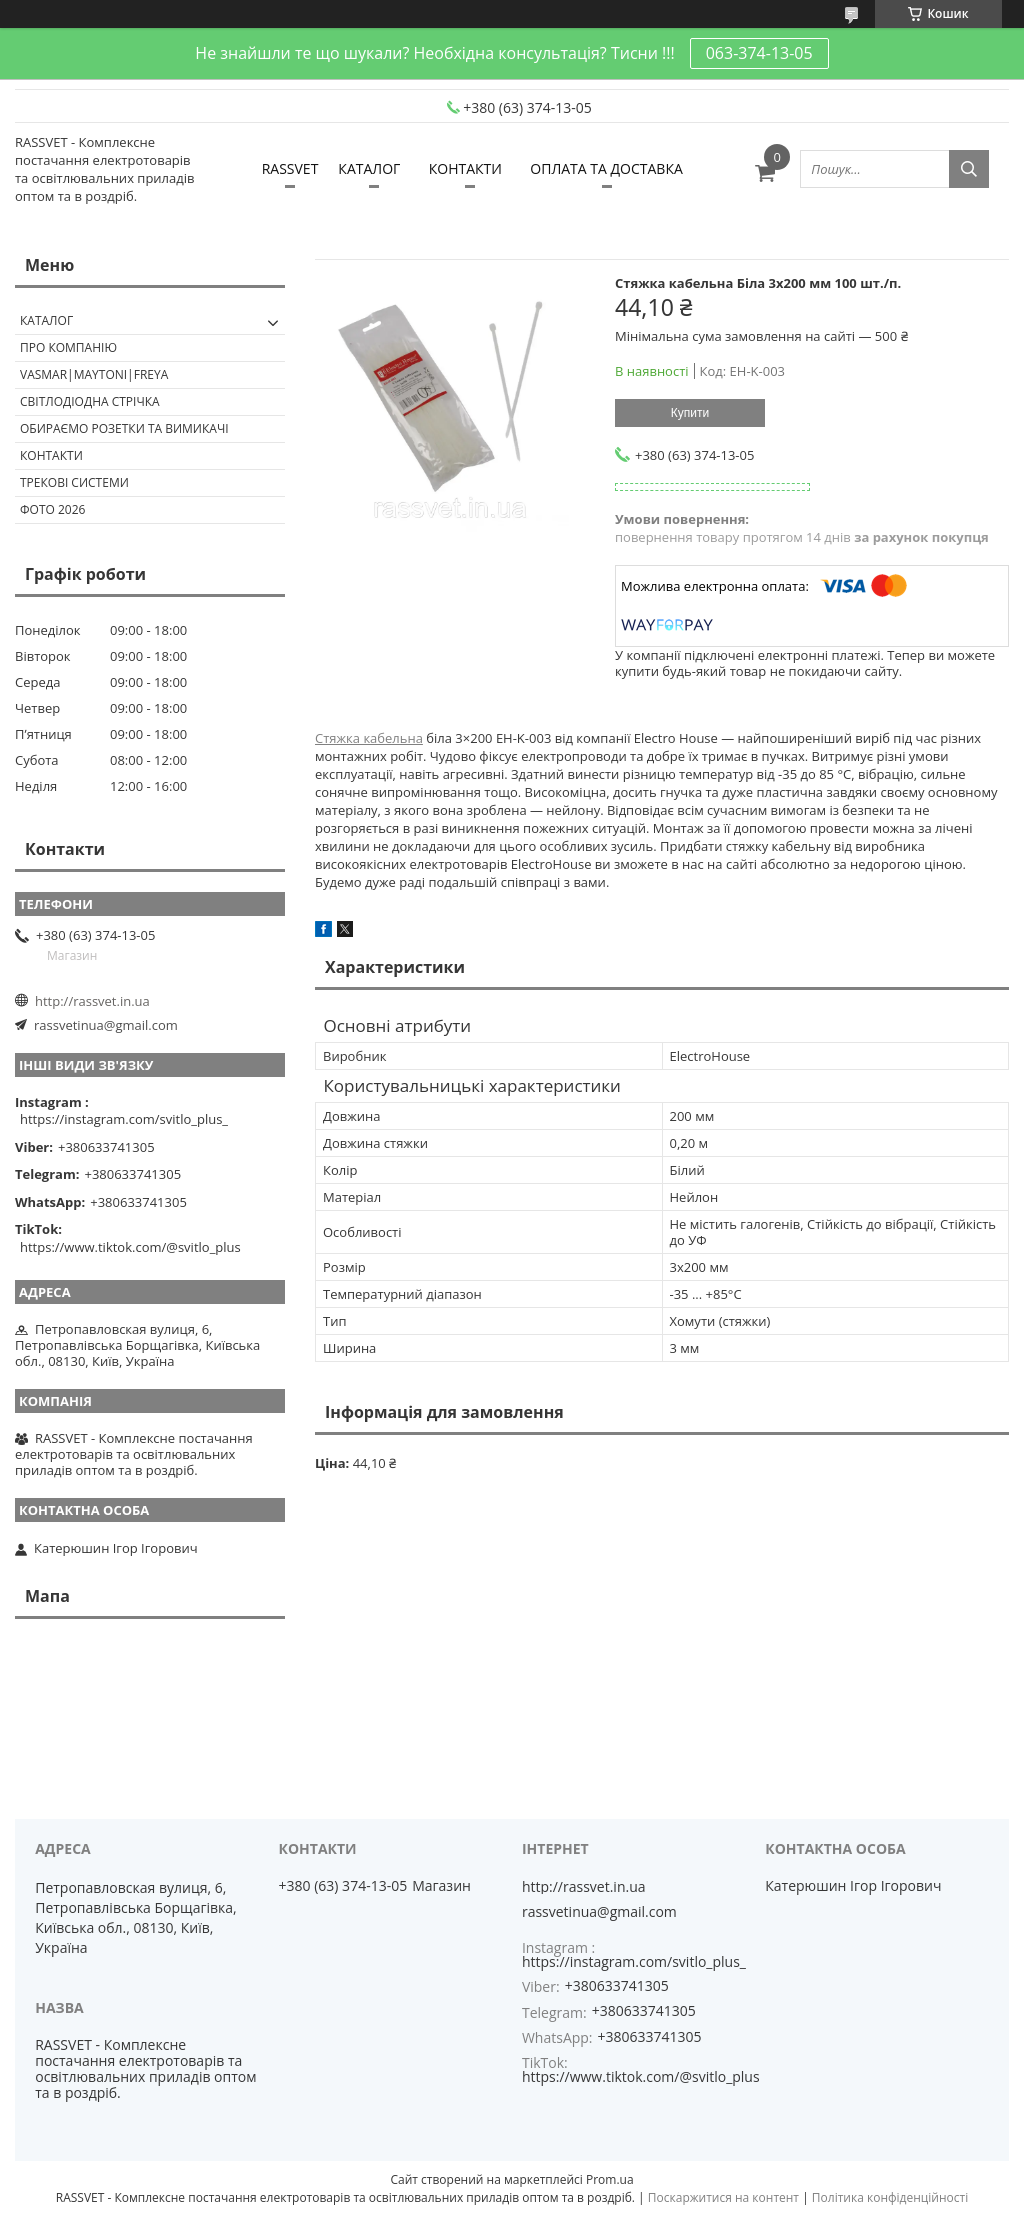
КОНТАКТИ (465, 168)
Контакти (51, 455)
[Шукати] (969, 169)
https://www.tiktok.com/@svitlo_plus (130, 1247)
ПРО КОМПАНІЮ (68, 347)
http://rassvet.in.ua (92, 1001)
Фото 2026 (52, 509)
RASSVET (290, 168)
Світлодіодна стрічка (90, 401)
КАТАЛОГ (369, 168)
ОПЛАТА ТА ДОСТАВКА (606, 168)
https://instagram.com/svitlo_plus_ (124, 1119)
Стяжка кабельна (369, 738)
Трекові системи (74, 482)
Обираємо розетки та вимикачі (124, 428)
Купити (690, 413)
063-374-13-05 (759, 53)
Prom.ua (610, 2179)
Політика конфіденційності (890, 2197)
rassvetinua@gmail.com (106, 1025)
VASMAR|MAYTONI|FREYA (94, 374)
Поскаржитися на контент (723, 2197)
